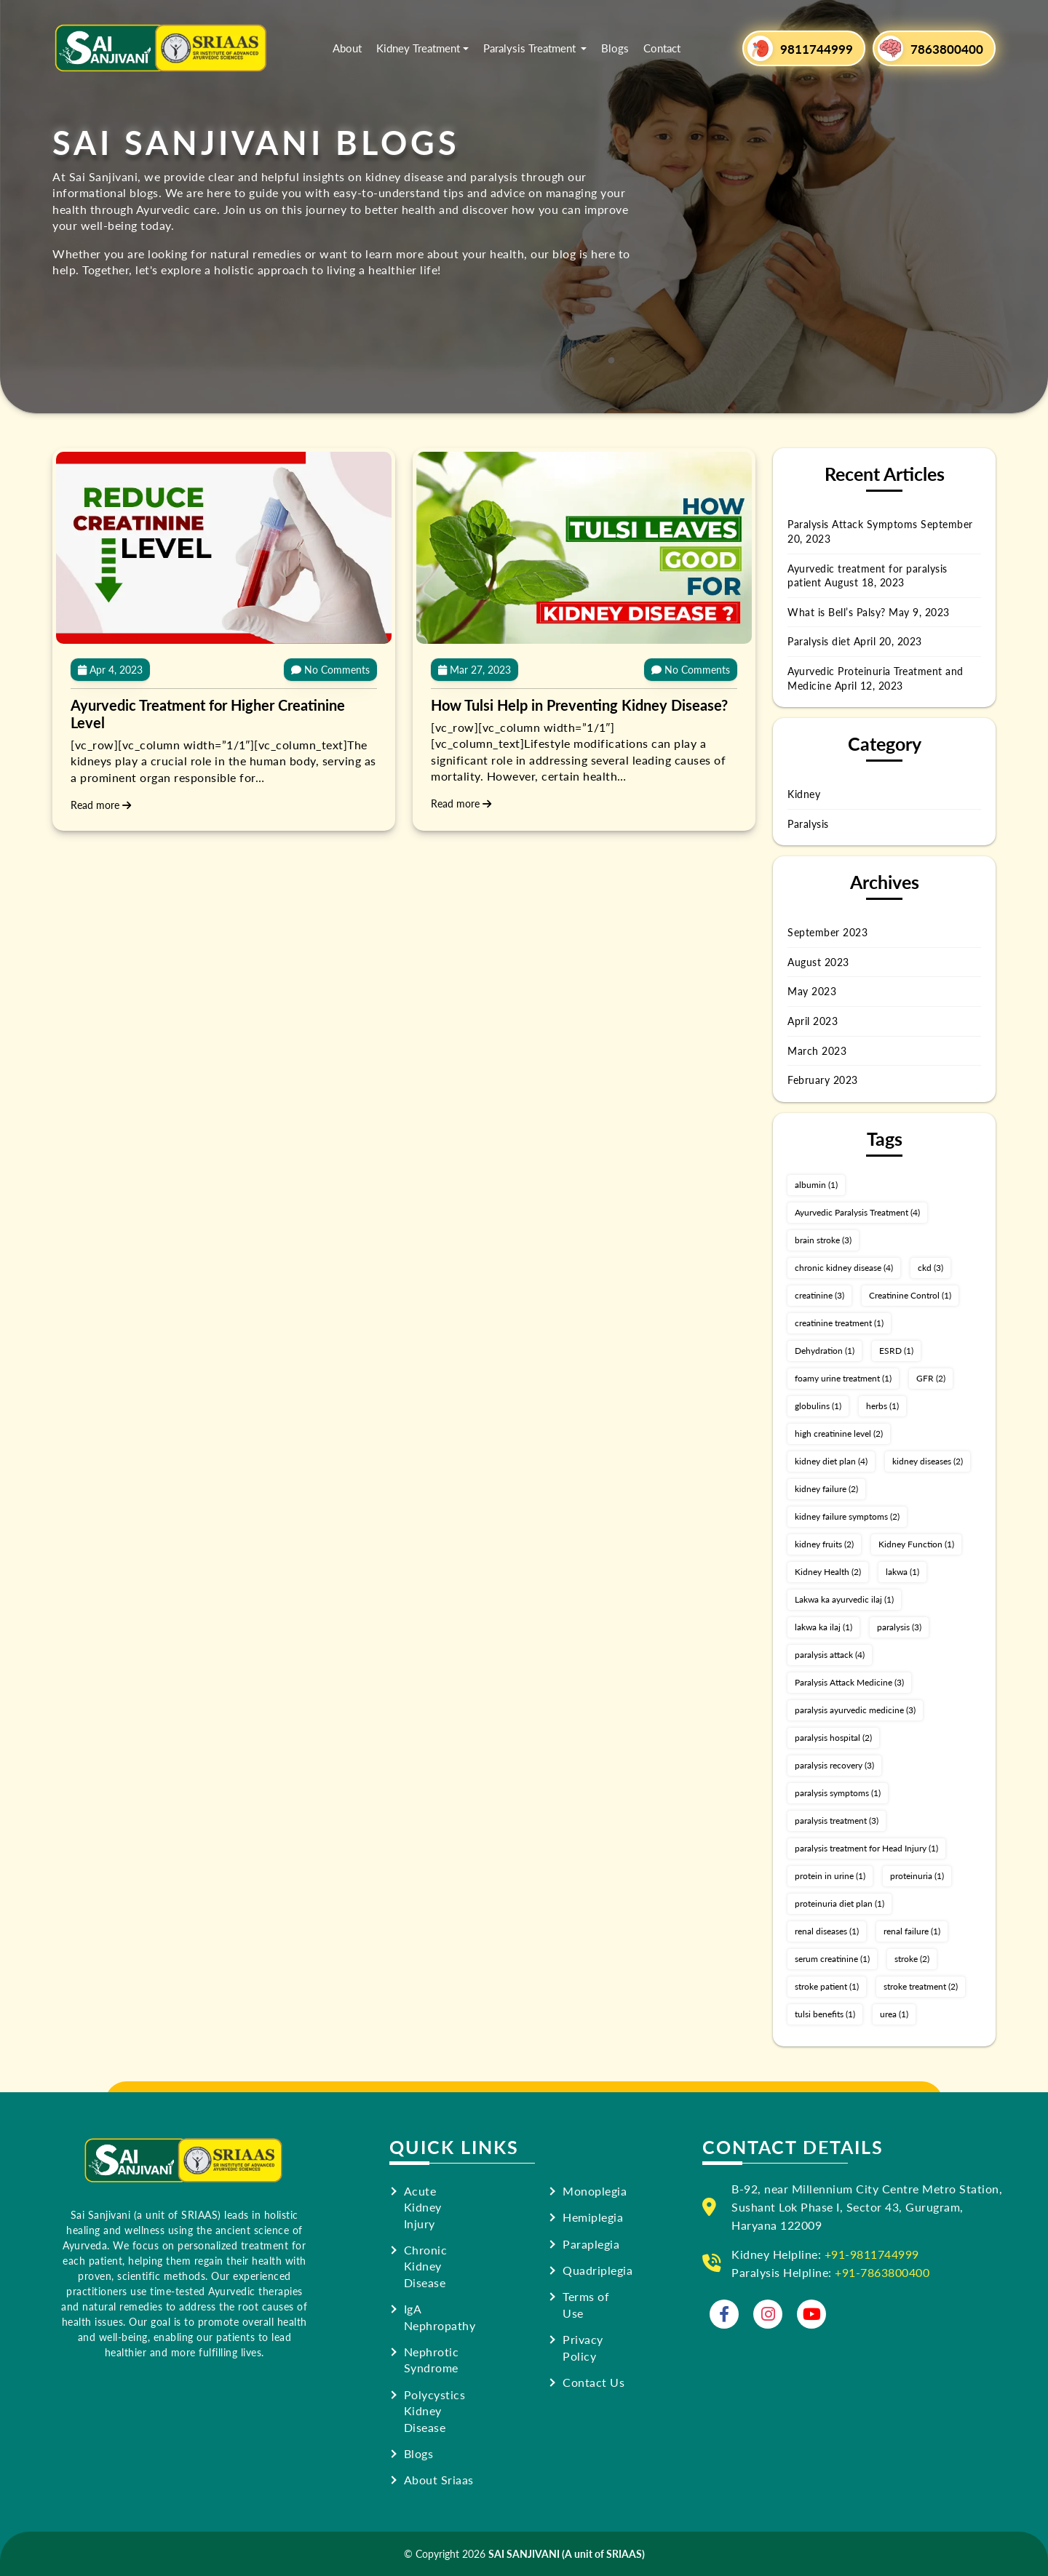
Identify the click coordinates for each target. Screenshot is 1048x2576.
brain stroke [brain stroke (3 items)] (823, 1240)
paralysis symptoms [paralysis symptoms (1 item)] (838, 1793)
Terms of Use (586, 2305)
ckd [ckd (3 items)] (930, 1267)
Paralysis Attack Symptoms (852, 524)
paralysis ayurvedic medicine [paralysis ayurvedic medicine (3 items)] (855, 1710)
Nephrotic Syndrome (431, 2360)
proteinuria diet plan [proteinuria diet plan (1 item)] (839, 1903)
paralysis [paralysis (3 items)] (899, 1627)
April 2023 (812, 1020)
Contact (661, 47)
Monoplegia (595, 2191)
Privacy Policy (583, 2348)
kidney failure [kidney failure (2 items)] (826, 1489)
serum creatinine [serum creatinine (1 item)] (832, 1959)
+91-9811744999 (872, 2254)
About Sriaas (439, 2480)
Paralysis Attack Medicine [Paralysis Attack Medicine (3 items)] (849, 1682)
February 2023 (822, 1079)
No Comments (330, 669)
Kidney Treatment (418, 47)
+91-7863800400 (882, 2272)
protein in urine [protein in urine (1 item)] (830, 1876)
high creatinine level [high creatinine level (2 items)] (839, 1433)
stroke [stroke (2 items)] (911, 1959)
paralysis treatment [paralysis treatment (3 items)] (836, 1820)
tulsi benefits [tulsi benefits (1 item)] (825, 2014)
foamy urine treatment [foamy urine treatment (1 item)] (843, 1378)
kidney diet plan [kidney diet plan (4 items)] (831, 1461)
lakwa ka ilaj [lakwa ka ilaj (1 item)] (823, 1627)
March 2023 (816, 1050)
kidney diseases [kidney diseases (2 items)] (927, 1461)
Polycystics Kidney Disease (435, 2411)
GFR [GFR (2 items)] (930, 1378)
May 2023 (811, 991)
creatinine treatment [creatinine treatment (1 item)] (839, 1323)
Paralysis (808, 823)
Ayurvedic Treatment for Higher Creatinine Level (208, 714)
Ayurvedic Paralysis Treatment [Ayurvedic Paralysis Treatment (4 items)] (857, 1212)
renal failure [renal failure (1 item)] (912, 1931)
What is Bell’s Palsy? (836, 612)
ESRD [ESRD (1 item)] (896, 1350)
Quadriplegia (597, 2270)
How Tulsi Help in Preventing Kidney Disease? (579, 705)
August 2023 (818, 961)
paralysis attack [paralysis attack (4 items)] (830, 1654)
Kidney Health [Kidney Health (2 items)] (828, 1572)
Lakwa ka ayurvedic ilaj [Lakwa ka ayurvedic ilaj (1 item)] (844, 1599)
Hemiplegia (593, 2217)
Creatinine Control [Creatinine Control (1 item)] (910, 1295)
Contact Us (593, 2382)
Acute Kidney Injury (423, 2207)
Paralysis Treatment (531, 47)
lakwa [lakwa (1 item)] (902, 1572)
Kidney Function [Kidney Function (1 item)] (916, 1544)
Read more (101, 804)
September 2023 (827, 932)
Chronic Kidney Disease (426, 2266)
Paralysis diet (818, 641)
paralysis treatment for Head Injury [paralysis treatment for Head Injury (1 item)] (866, 1848)
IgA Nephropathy (440, 2317)
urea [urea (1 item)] (894, 2014)
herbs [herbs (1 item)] (882, 1406)
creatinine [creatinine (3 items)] (819, 1295)
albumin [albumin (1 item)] (816, 1185)
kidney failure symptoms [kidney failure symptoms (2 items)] (847, 1516)
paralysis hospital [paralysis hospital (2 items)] (833, 1737)
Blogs (615, 47)
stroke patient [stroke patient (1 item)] (827, 1986)
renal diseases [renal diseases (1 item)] (827, 1931)
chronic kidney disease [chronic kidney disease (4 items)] (844, 1267)
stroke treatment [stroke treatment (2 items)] (921, 1986)
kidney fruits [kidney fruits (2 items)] (824, 1544)
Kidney (803, 793)
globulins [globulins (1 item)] (818, 1406)
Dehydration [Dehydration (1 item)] (824, 1350)
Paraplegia (591, 2244)
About (347, 47)
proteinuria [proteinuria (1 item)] (917, 1876)
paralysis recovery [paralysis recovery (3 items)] (834, 1765)
